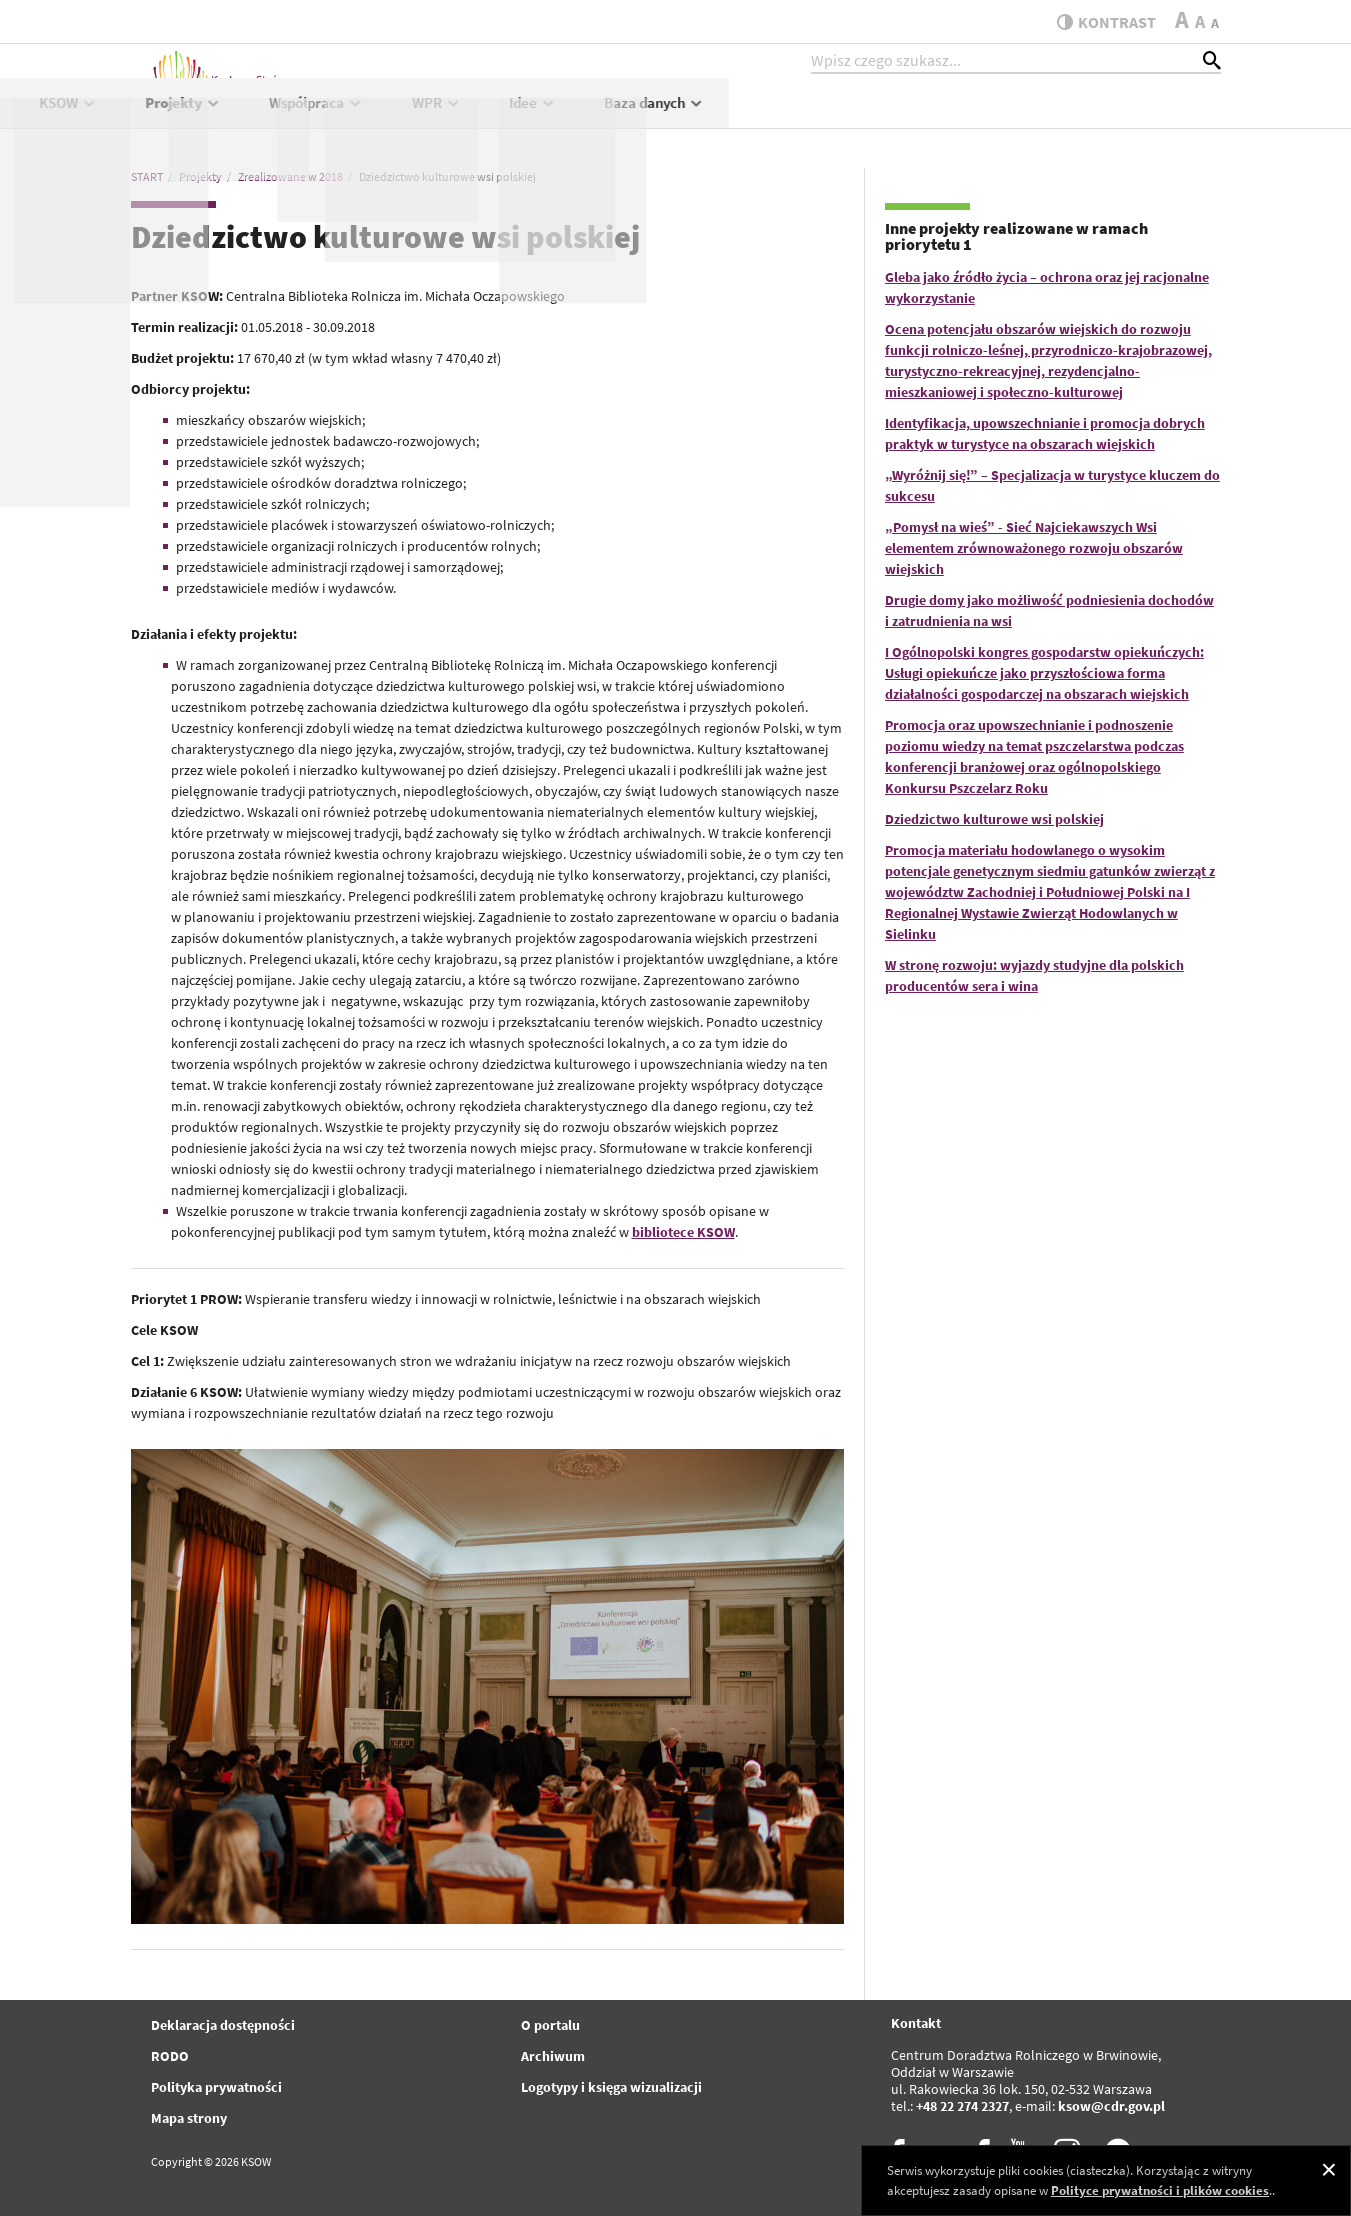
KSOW (559, 116)
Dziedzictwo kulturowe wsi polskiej (994, 819)
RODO (170, 2056)
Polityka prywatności (216, 2087)
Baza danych (1146, 116)
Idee (1025, 116)
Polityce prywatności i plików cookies (1160, 2190)
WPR (928, 116)
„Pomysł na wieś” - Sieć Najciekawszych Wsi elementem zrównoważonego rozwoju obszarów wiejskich (1034, 548)
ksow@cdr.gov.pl (1111, 2106)
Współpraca (808, 116)
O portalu (550, 2025)
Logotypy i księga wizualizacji (611, 2087)
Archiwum (553, 2056)
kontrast (1099, 22)
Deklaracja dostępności (223, 2025)
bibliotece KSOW (683, 1232)
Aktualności (446, 116)
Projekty (675, 116)
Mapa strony (189, 2118)
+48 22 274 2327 (962, 2106)
